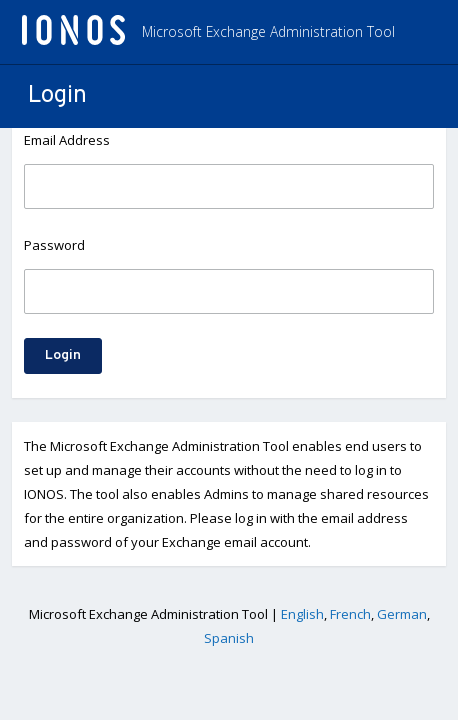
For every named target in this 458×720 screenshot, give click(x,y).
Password (54, 245)
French (350, 614)
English (302, 614)
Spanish (229, 638)
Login (63, 355)
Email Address (67, 140)
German (402, 614)
